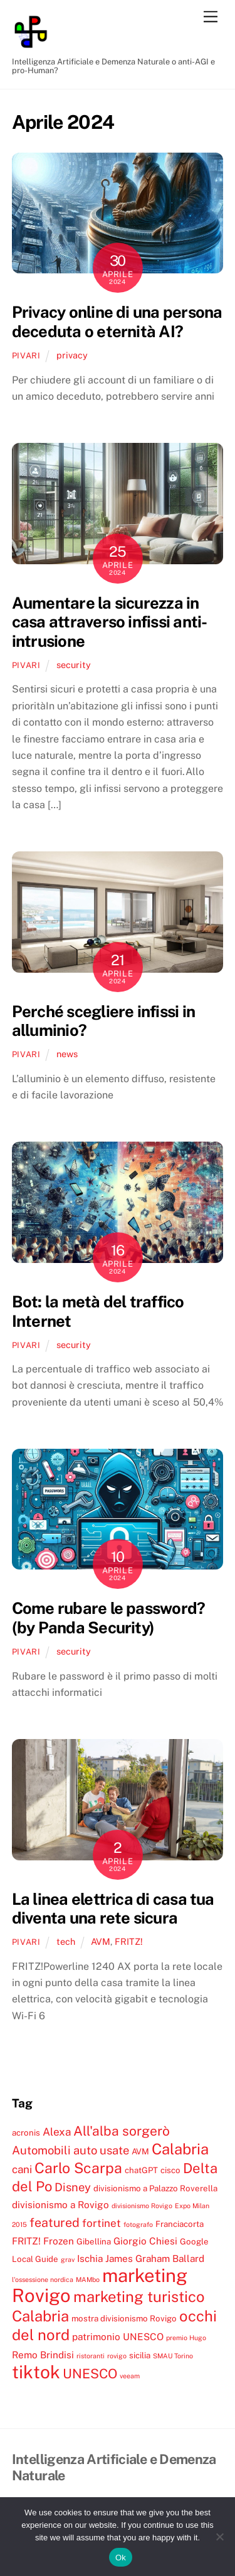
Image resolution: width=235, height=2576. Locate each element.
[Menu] (210, 17)
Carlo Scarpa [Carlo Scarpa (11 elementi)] (78, 2167)
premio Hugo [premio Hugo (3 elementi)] (186, 2337)
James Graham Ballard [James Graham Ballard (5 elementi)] (154, 2258)
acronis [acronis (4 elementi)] (26, 2132)
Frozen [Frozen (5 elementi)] (58, 2240)
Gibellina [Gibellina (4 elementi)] (93, 2241)
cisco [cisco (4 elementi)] (170, 2170)
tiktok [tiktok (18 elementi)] (36, 2371)
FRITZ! (129, 1941)
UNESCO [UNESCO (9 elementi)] (90, 2373)
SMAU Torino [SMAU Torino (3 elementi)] (173, 2356)
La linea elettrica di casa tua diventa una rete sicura (113, 1909)
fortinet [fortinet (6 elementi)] (101, 2223)
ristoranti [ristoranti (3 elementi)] (90, 2356)
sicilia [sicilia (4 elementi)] (139, 2355)
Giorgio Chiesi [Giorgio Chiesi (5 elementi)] (145, 2240)
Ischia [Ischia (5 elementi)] (90, 2258)
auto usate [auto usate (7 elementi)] (101, 2150)
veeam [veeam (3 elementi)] (130, 2376)
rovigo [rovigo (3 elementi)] (117, 2356)
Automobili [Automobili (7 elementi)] (41, 2150)
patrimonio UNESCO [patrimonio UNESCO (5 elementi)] (118, 2336)
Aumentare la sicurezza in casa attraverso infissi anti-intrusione (109, 622)
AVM (100, 1941)
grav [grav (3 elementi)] (68, 2259)
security (73, 664)
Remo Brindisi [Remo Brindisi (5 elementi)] (43, 2354)
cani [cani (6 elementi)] (22, 2169)
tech (65, 1941)
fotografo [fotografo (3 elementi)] (138, 2224)
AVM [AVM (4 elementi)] (140, 2151)
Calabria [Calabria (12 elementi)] (180, 2149)
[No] (219, 2536)
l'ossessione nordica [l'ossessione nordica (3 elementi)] (42, 2279)
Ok (120, 2557)
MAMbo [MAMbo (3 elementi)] (88, 2279)
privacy (72, 355)
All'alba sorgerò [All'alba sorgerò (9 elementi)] (121, 2131)
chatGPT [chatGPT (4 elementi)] (141, 2170)
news (67, 1053)
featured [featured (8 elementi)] (54, 2222)
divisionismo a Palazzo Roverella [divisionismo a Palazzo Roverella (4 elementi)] (155, 2188)
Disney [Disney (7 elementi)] (73, 2187)
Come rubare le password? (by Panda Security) (109, 1618)
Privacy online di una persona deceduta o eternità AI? (117, 322)
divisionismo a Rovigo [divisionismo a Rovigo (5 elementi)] (60, 2204)
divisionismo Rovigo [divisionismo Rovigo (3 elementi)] (142, 2205)
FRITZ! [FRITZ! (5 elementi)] (26, 2240)
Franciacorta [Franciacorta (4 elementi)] (179, 2224)
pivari (26, 355)
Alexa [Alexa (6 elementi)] (57, 2132)
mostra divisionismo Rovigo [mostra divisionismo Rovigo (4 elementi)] (124, 2318)
